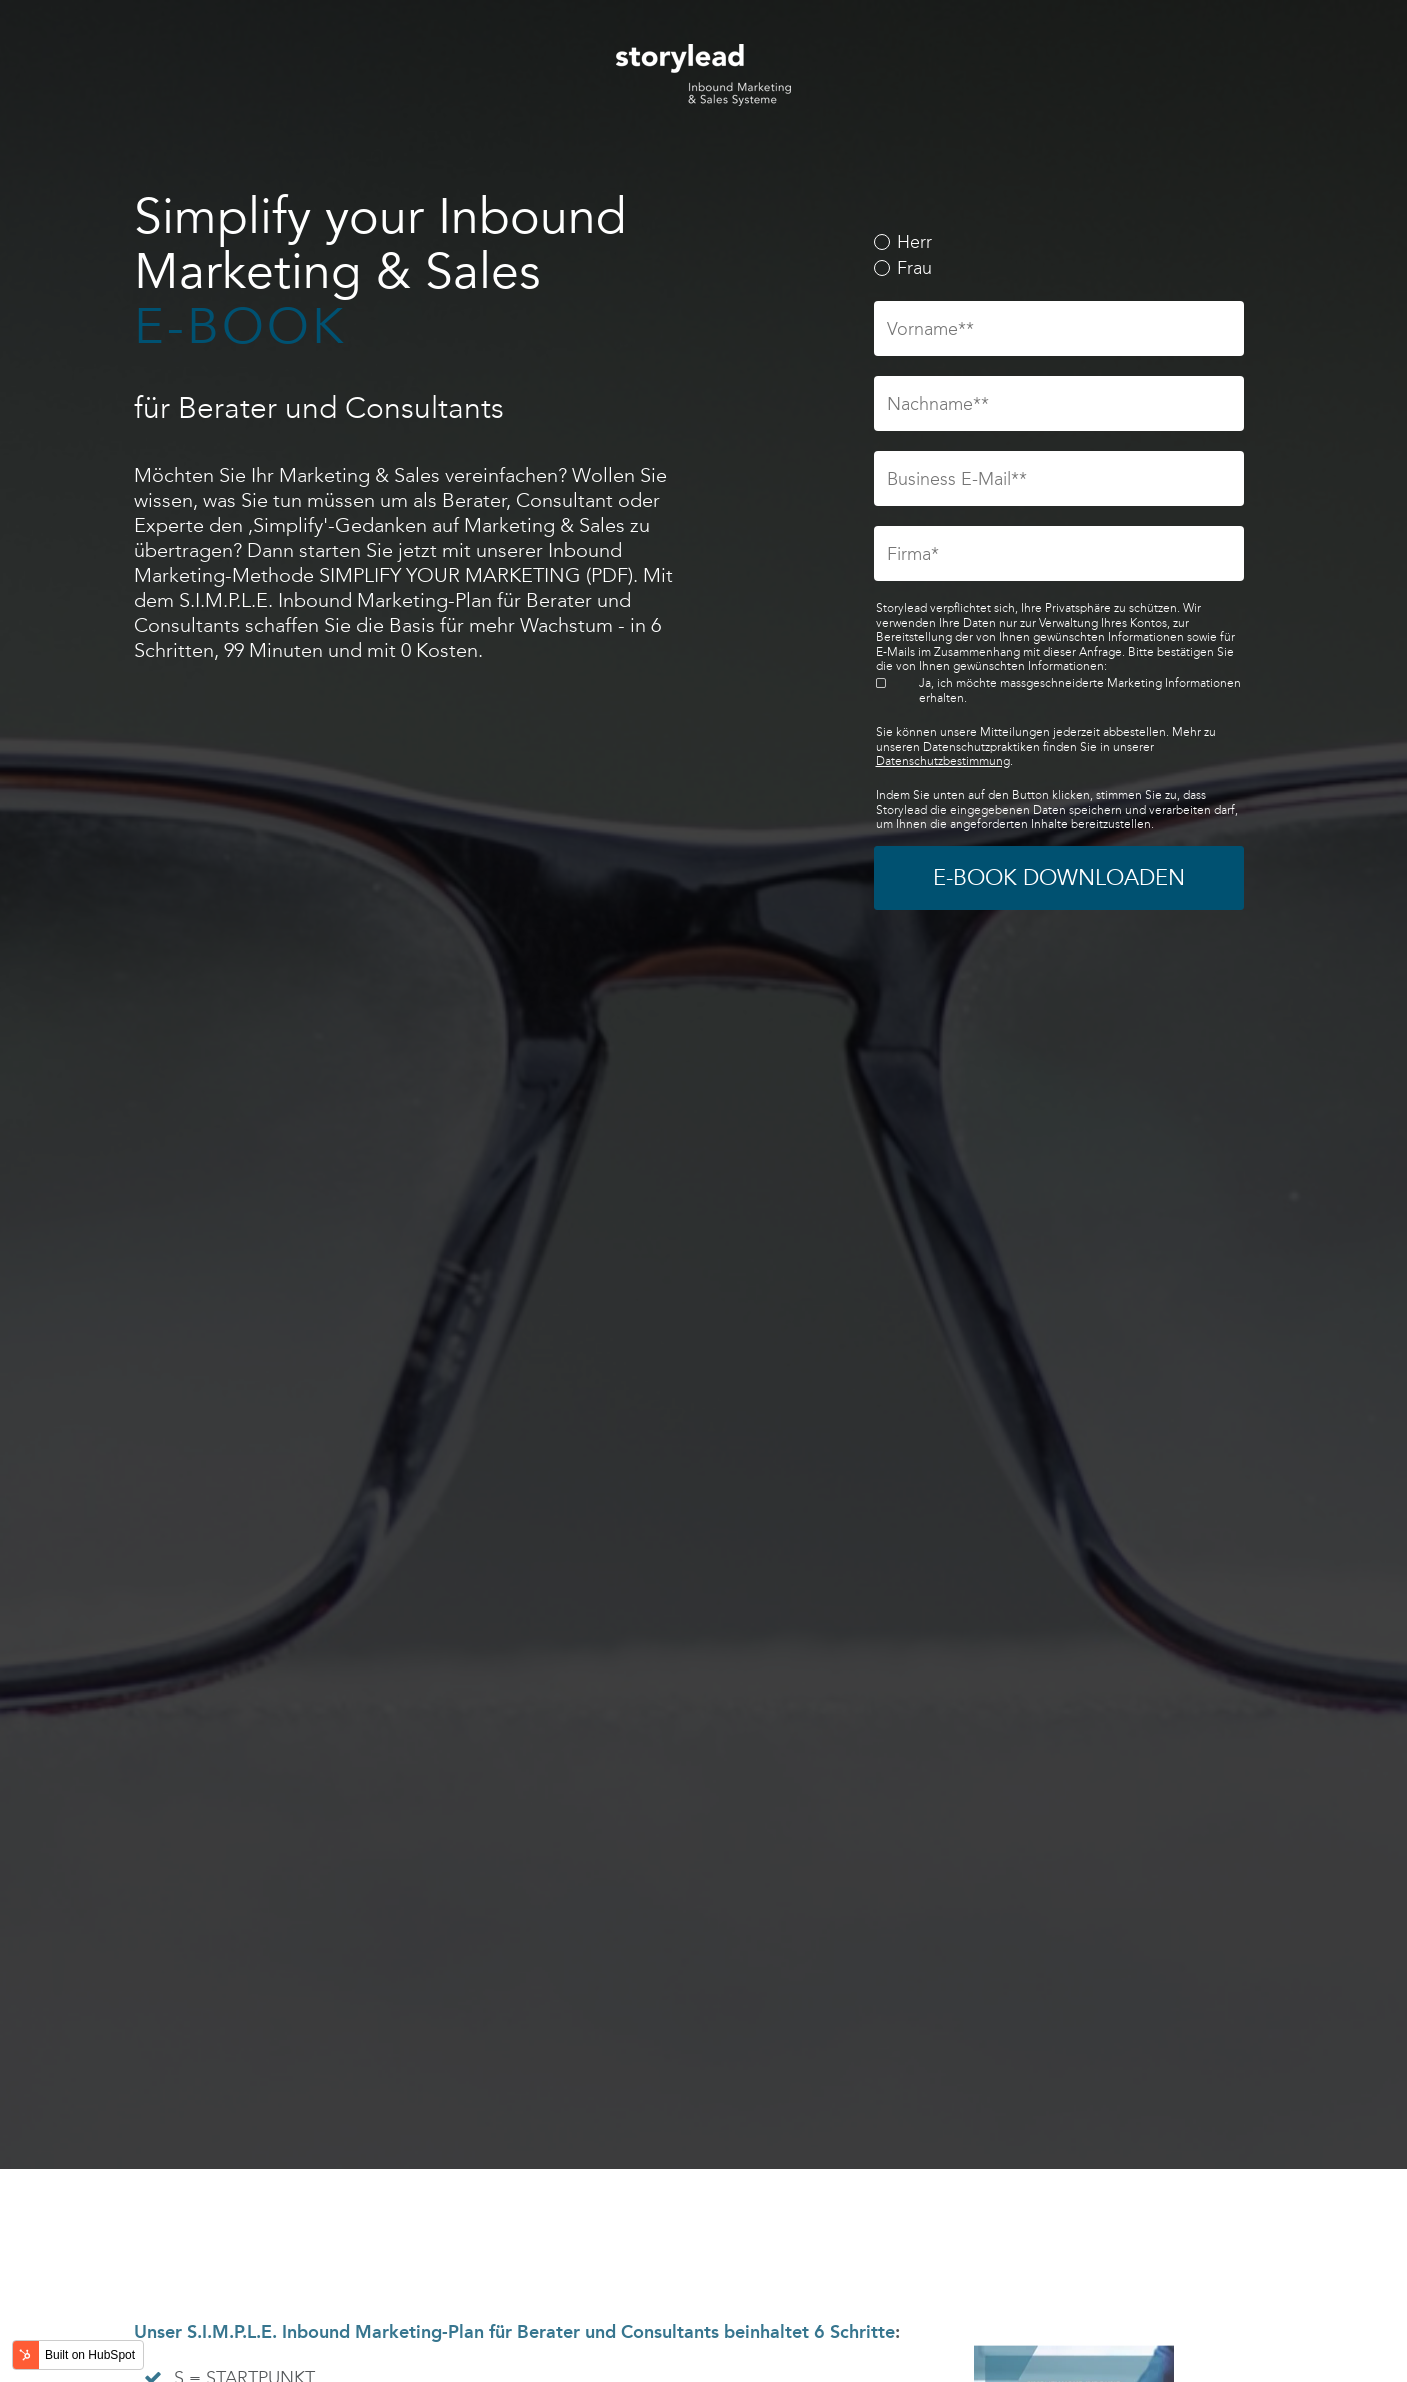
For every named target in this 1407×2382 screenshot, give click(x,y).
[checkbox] (1059, 255)
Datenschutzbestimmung (943, 761)
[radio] (1059, 243)
